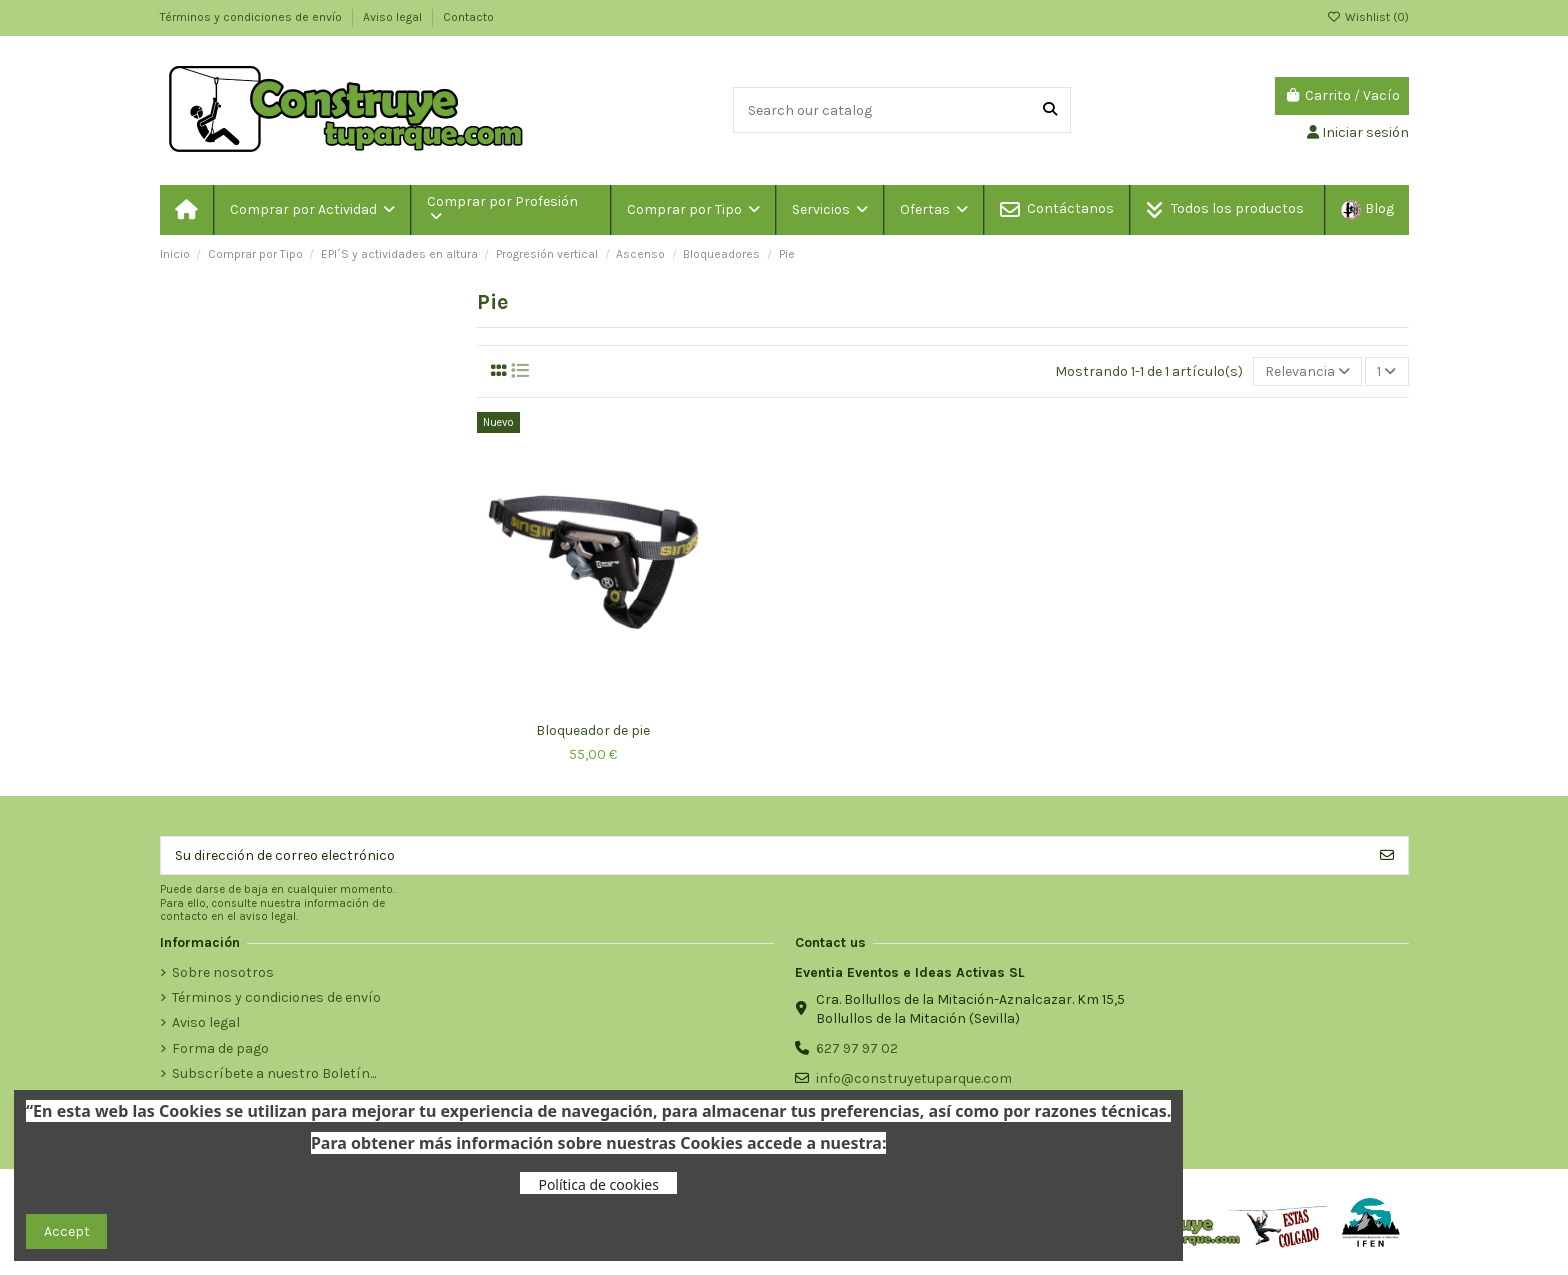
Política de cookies (598, 1184)
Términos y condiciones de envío (252, 17)
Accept (67, 1231)
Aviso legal (394, 17)
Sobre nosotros (223, 972)
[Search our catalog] (1050, 109)
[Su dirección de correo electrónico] (764, 856)
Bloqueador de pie (593, 730)
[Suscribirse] (1387, 856)
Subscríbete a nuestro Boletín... (274, 1073)
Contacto (468, 17)
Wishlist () (1368, 17)
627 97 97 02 (857, 1048)
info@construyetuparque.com (914, 1078)
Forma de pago (220, 1048)
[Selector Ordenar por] (1307, 371)
